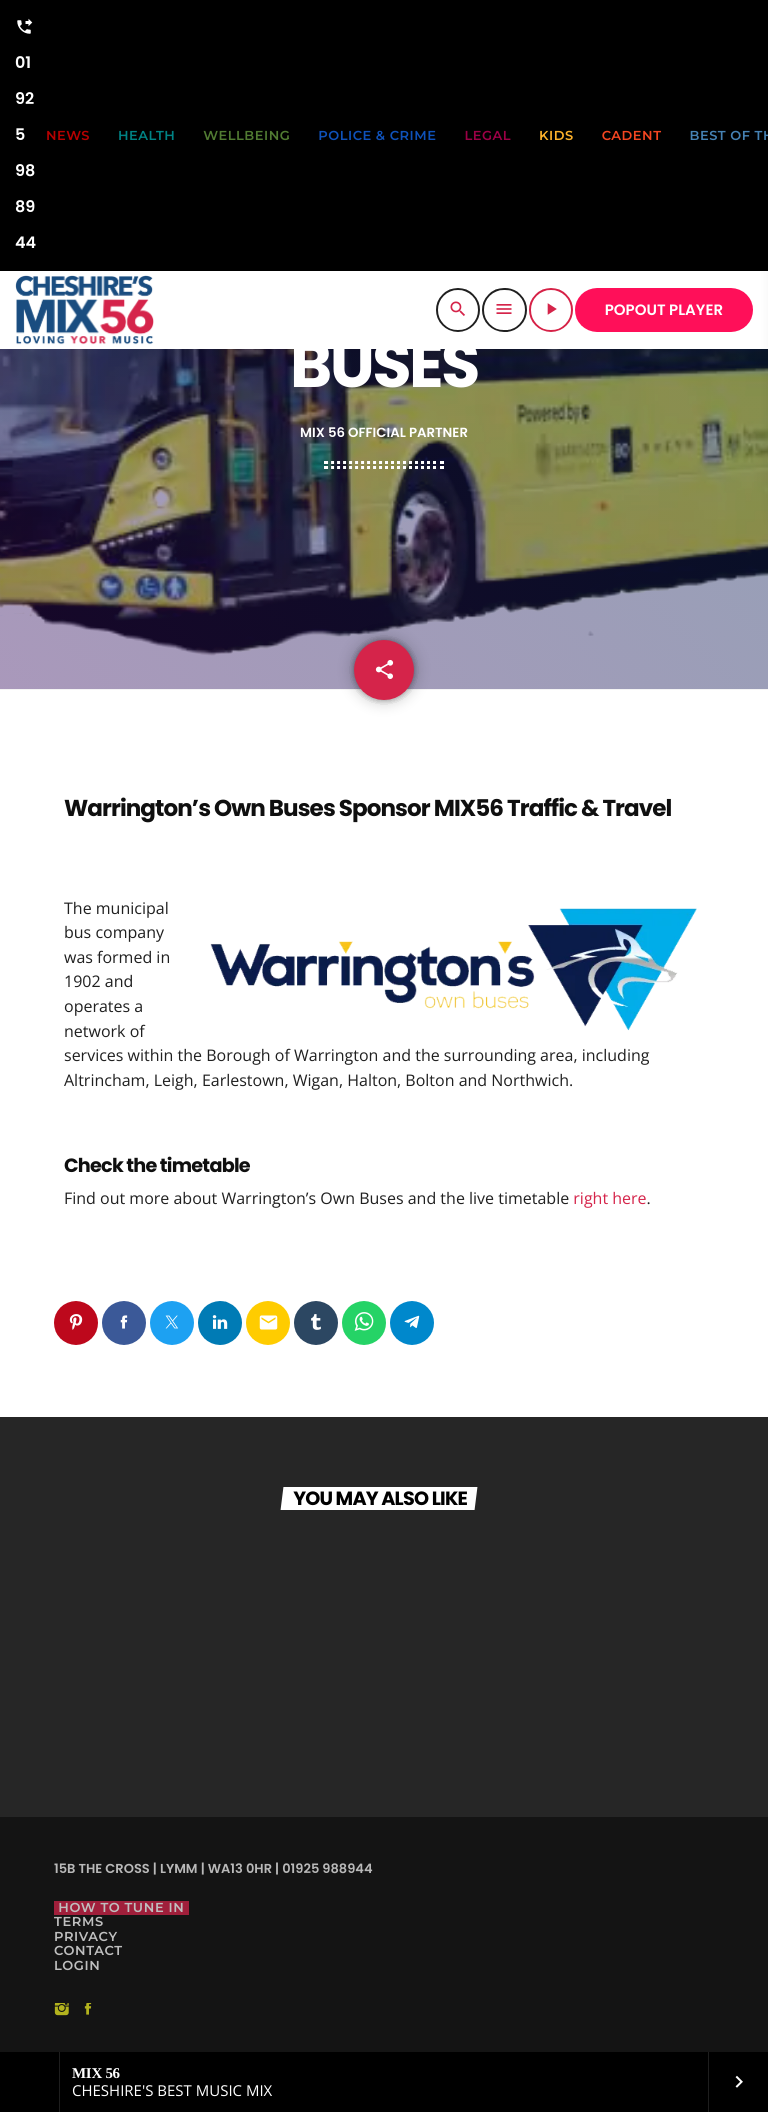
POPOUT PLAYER (664, 310)
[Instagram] (62, 2010)
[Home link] (84, 310)
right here (609, 1198)
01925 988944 (25, 132)
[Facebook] (88, 2010)
